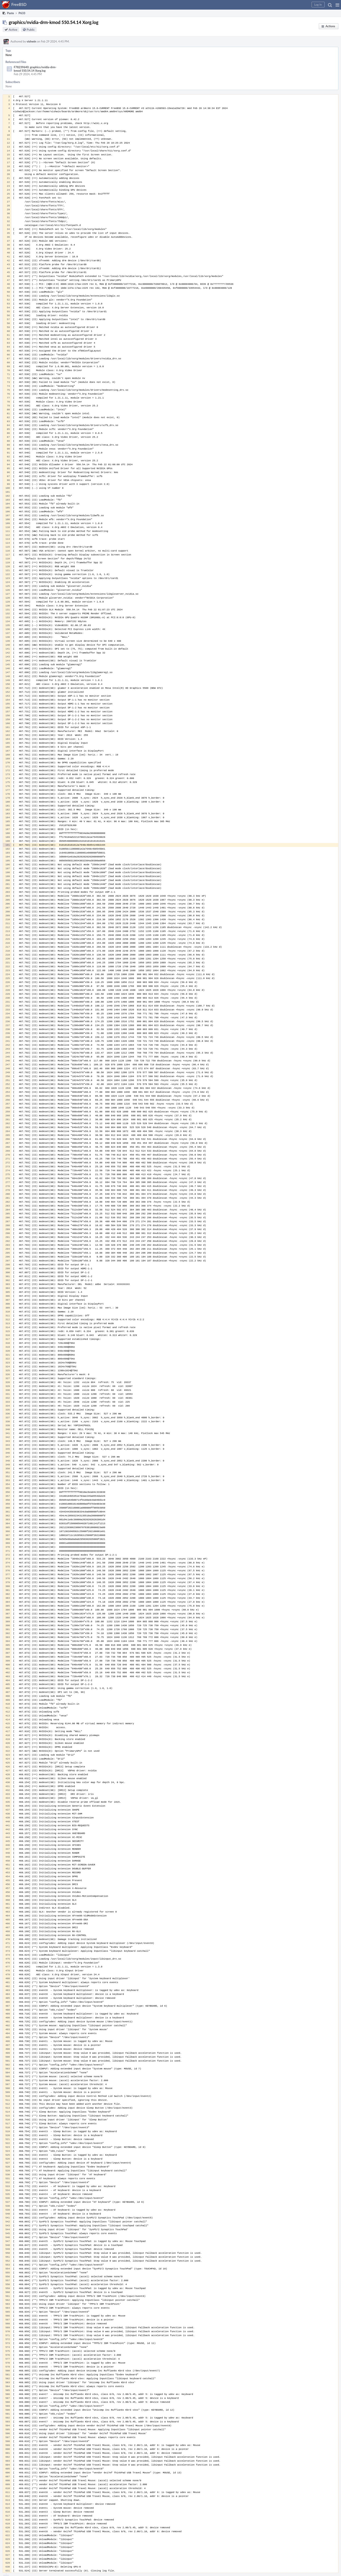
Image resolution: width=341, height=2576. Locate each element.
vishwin (31, 41)
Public (31, 29)
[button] (337, 5)
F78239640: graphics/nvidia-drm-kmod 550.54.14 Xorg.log (35, 68)
